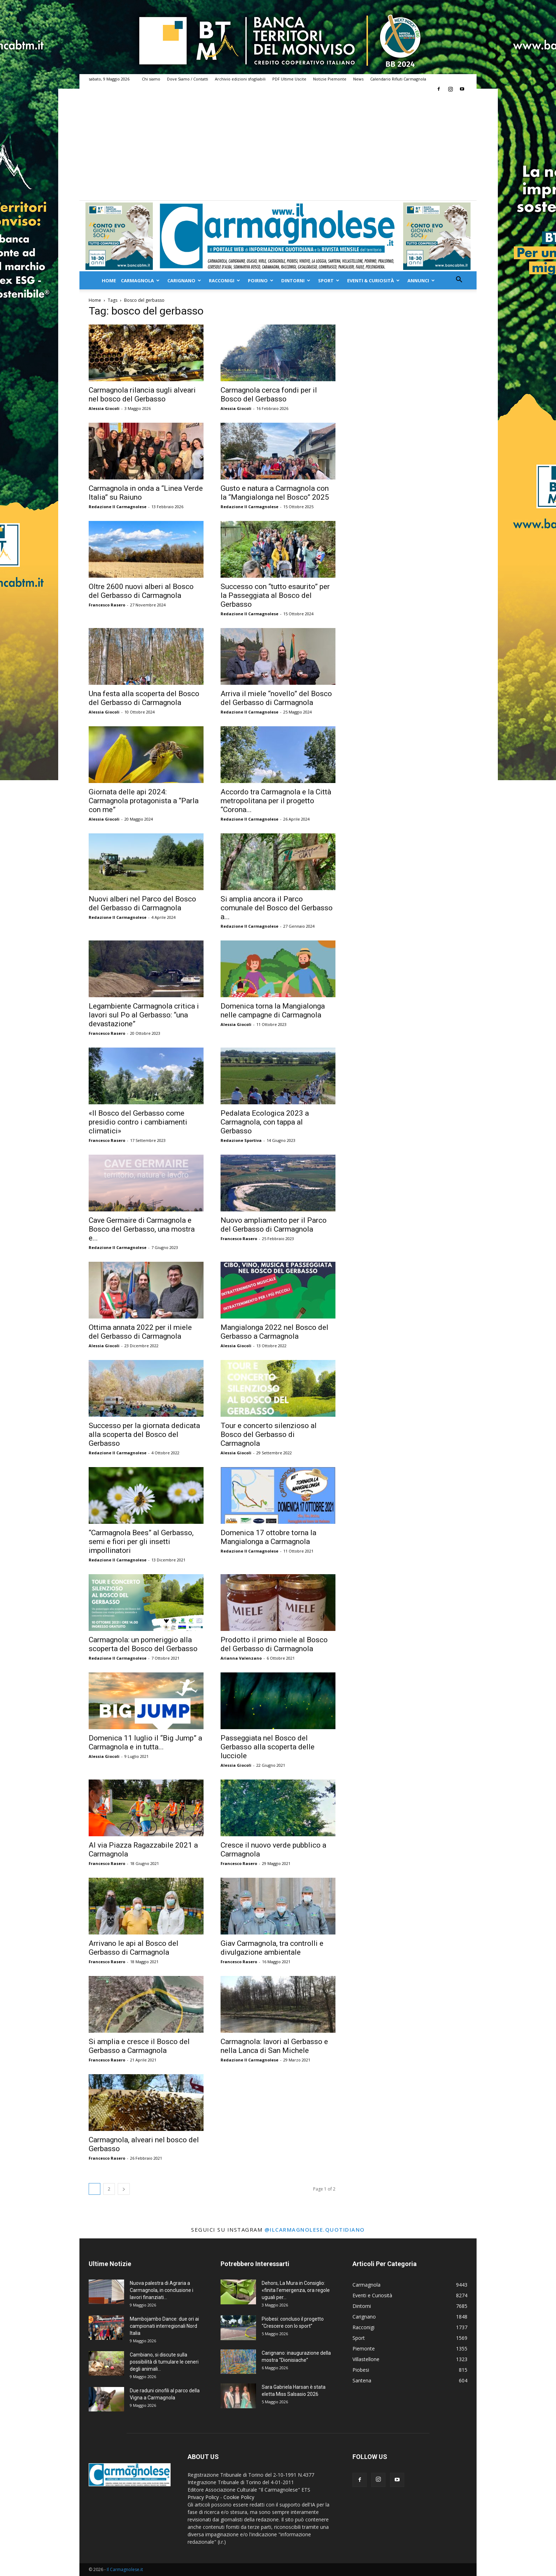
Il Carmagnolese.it (125, 2569)
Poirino (260, 280)
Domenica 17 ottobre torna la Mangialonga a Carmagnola (268, 1537)
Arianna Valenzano (241, 1658)
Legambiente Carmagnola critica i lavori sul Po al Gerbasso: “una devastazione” (144, 1015)
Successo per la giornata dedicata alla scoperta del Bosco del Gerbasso (144, 1434)
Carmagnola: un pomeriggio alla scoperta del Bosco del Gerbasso (143, 1644)
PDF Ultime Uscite (289, 79)
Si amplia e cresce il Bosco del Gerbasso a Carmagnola (139, 2046)
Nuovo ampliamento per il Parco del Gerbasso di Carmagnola (274, 1224)
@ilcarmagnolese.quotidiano (315, 2229)
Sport (328, 280)
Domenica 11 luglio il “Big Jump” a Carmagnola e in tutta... (145, 1742)
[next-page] (124, 2189)
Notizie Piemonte (329, 79)
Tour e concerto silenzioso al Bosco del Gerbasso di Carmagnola (269, 1434)
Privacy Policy (203, 2497)
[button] (458, 280)
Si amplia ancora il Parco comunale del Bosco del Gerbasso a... (277, 908)
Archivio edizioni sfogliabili (240, 79)
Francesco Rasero (107, 604)
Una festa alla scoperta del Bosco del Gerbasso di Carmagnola (144, 698)
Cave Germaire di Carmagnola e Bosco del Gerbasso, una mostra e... (142, 1229)
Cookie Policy (238, 2497)
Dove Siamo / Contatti (187, 79)
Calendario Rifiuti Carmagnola (398, 79)
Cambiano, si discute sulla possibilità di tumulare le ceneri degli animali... (164, 2362)
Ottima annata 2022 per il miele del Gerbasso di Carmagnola (140, 1331)
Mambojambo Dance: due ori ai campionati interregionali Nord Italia (164, 2326)
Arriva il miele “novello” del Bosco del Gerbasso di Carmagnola (276, 698)
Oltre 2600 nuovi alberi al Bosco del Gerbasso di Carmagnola (141, 591)
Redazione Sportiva (241, 1140)
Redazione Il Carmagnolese (117, 506)
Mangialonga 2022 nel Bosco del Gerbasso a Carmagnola (274, 1331)
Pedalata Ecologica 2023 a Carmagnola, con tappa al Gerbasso (265, 1122)
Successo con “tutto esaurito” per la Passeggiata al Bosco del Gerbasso (275, 595)
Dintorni (295, 280)
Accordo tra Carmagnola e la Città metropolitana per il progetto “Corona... (276, 801)
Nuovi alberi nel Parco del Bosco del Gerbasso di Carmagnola (142, 903)
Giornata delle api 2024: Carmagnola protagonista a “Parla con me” (144, 801)
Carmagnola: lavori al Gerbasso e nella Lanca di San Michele (274, 2046)
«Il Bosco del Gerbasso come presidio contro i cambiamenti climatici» (138, 1122)
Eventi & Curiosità (373, 280)
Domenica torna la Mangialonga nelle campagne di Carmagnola (273, 1010)
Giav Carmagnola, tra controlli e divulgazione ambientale (272, 1947)
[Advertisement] (278, 147)
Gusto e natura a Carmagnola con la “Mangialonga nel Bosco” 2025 (275, 492)
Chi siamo (151, 79)
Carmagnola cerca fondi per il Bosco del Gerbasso (269, 394)
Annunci (421, 280)
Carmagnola (140, 280)
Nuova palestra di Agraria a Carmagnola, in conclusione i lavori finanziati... (161, 2290)
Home (109, 280)
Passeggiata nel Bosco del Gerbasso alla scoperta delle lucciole (268, 1747)
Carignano (184, 280)
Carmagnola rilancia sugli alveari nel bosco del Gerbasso (142, 394)
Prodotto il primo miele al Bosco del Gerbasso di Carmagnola (274, 1644)
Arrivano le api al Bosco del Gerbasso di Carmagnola (133, 1947)
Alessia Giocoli (104, 408)
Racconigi (224, 280)
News (358, 79)
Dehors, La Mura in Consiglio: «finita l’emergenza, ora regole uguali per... (296, 2290)
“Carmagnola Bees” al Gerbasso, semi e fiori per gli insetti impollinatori (141, 1541)
